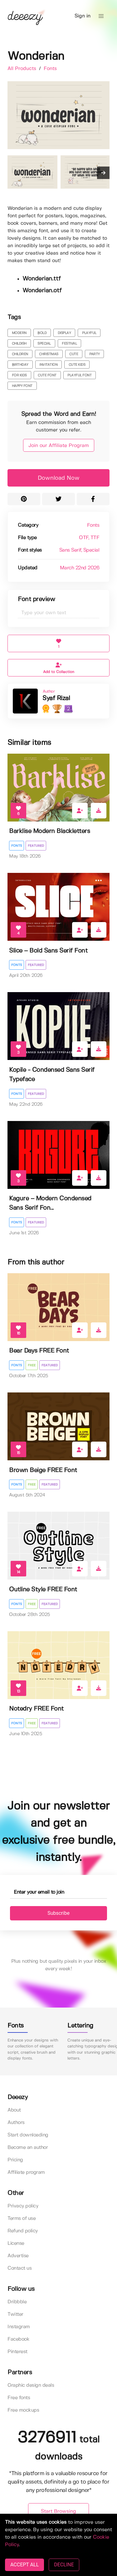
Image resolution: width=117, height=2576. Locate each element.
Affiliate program (26, 2172)
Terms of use (21, 2218)
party (94, 354)
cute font (47, 375)
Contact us (19, 2268)
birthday (20, 364)
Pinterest (17, 2351)
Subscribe (58, 1913)
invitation (48, 364)
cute (73, 354)
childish (19, 343)
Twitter (15, 2314)
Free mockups (23, 2410)
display (64, 333)
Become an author (27, 2147)
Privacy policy (22, 2206)
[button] (101, 16)
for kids (19, 375)
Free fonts (18, 2397)
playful (89, 333)
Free (32, 1365)
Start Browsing (58, 2511)
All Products (22, 68)
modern (19, 333)
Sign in (82, 16)
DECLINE (64, 2565)
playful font (79, 375)
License (15, 2243)
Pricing (15, 2160)
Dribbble (17, 2302)
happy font (22, 386)
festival (69, 343)
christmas (48, 354)
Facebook (18, 2339)
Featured (36, 845)
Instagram (18, 2326)
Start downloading (27, 2135)
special (44, 343)
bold (41, 333)
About (14, 2110)
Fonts (50, 68)
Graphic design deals (30, 2385)
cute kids (77, 364)
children (20, 354)
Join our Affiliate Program (58, 445)
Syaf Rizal (56, 698)
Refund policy (22, 2231)
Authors (16, 2122)
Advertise (18, 2255)
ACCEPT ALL (24, 2565)
